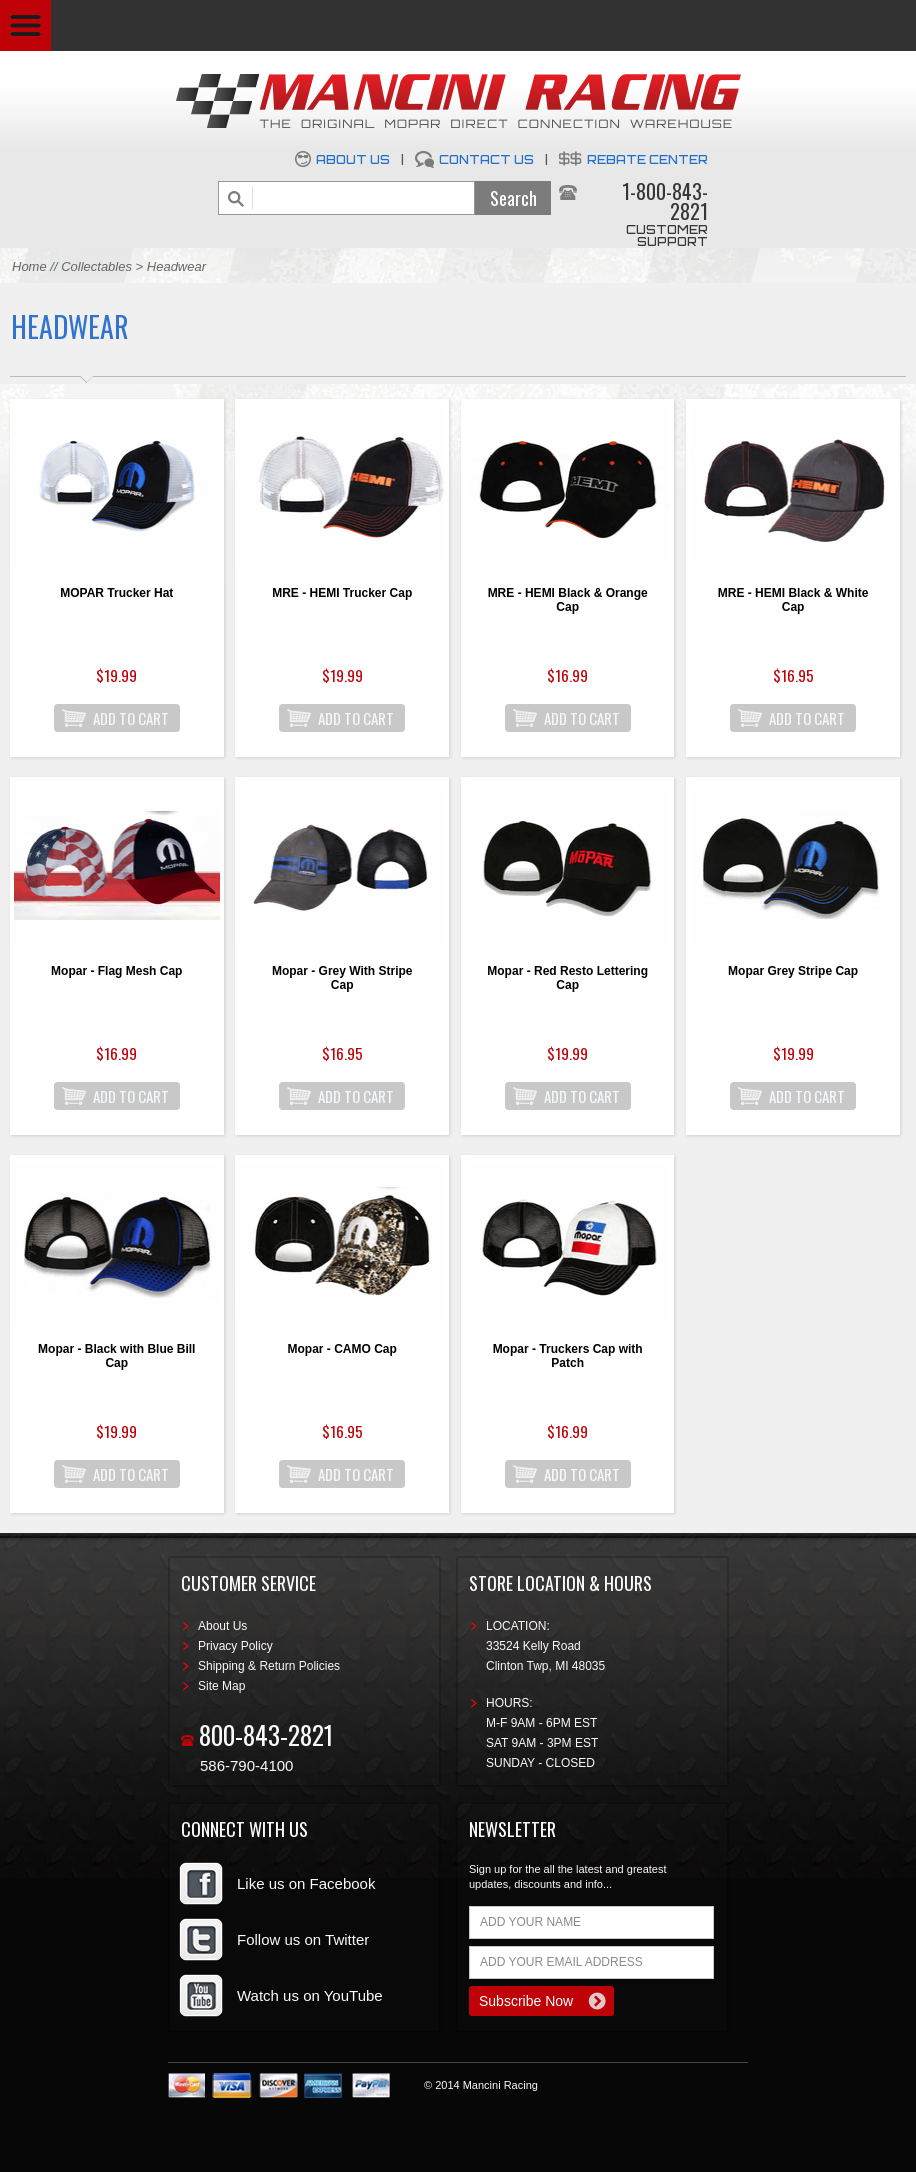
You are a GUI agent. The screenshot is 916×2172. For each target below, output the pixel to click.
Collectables (96, 266)
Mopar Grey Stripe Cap (793, 971)
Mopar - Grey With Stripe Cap (342, 978)
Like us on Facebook (306, 1883)
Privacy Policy (235, 1646)
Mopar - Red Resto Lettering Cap (567, 978)
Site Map (221, 1686)
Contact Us (486, 159)
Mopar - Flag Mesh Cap (116, 971)
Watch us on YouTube (310, 1995)
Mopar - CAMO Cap (342, 1349)
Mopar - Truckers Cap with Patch (568, 1356)
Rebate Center (647, 159)
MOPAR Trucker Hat (116, 593)
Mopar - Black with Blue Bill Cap (116, 1356)
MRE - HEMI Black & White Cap (793, 600)
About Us (353, 159)
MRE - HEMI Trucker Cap (342, 593)
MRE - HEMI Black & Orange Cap (568, 600)
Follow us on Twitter (303, 1939)
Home (29, 266)
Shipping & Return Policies (269, 1666)
